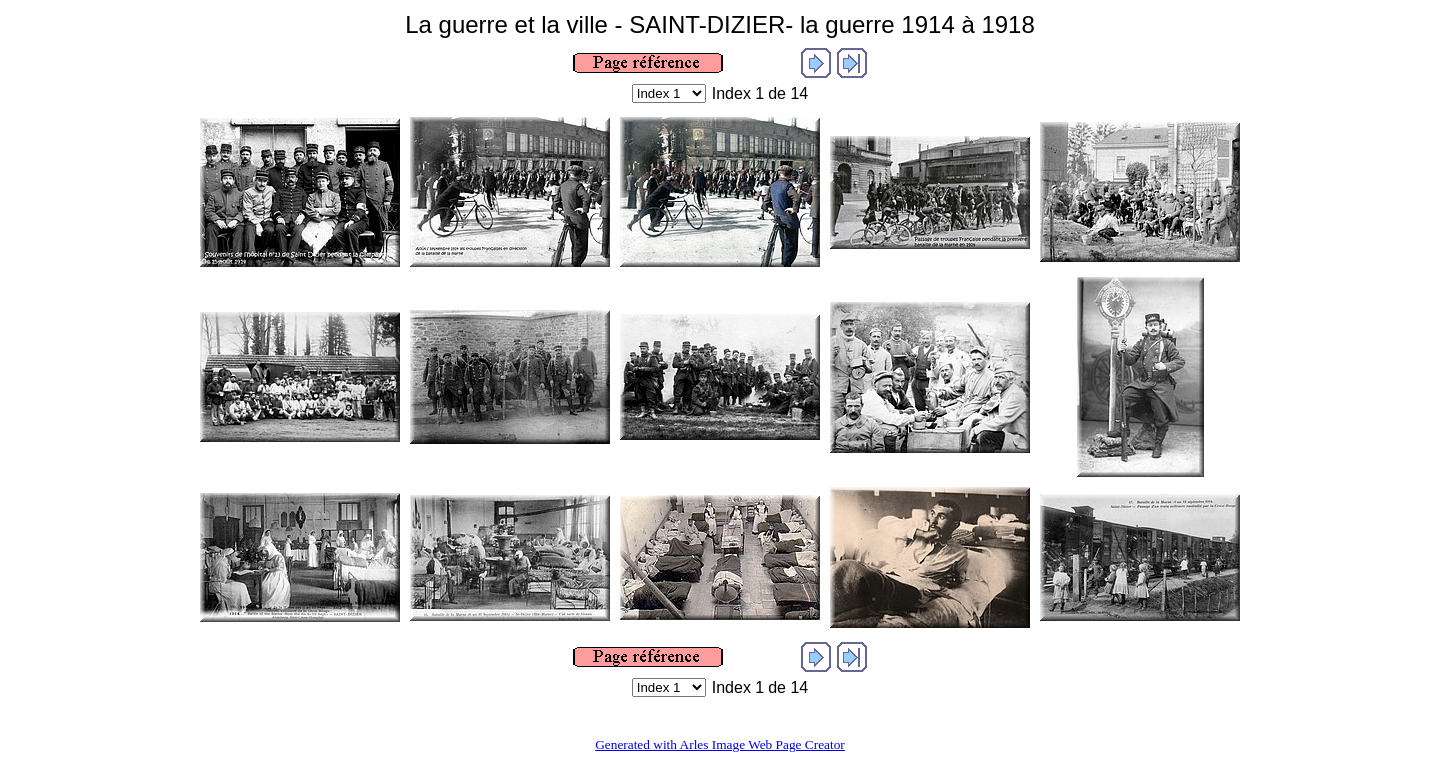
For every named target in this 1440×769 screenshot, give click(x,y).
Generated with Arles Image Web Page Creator (720, 744)
